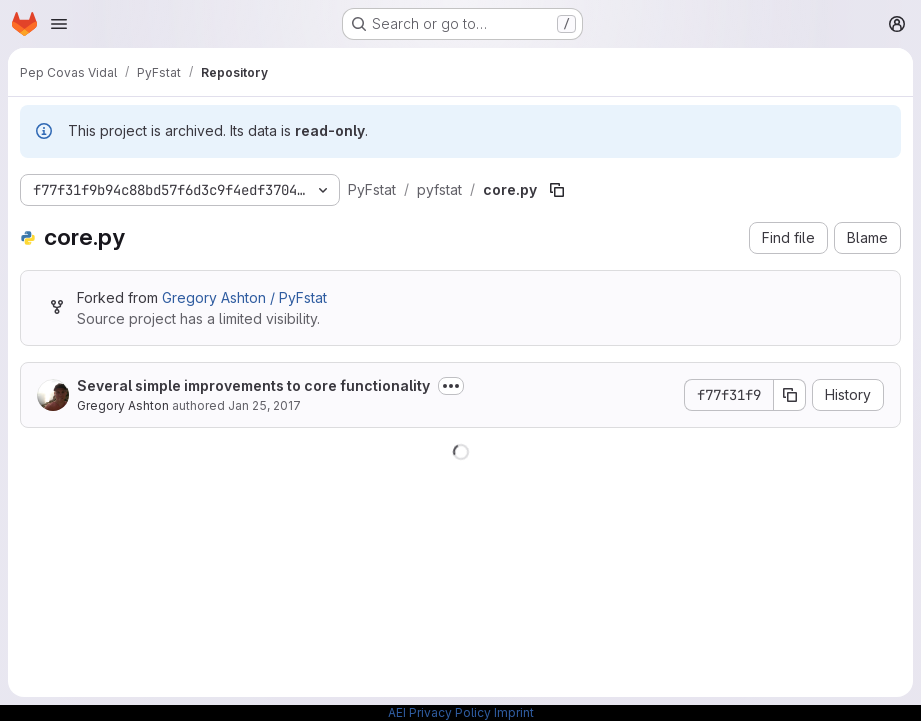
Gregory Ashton (123, 405)
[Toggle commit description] (451, 386)
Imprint (514, 712)
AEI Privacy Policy (439, 712)
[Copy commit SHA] (790, 395)
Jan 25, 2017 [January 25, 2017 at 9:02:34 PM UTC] (264, 405)
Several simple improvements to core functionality (253, 385)
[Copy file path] (557, 190)
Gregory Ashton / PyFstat (244, 297)
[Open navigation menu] (59, 24)
